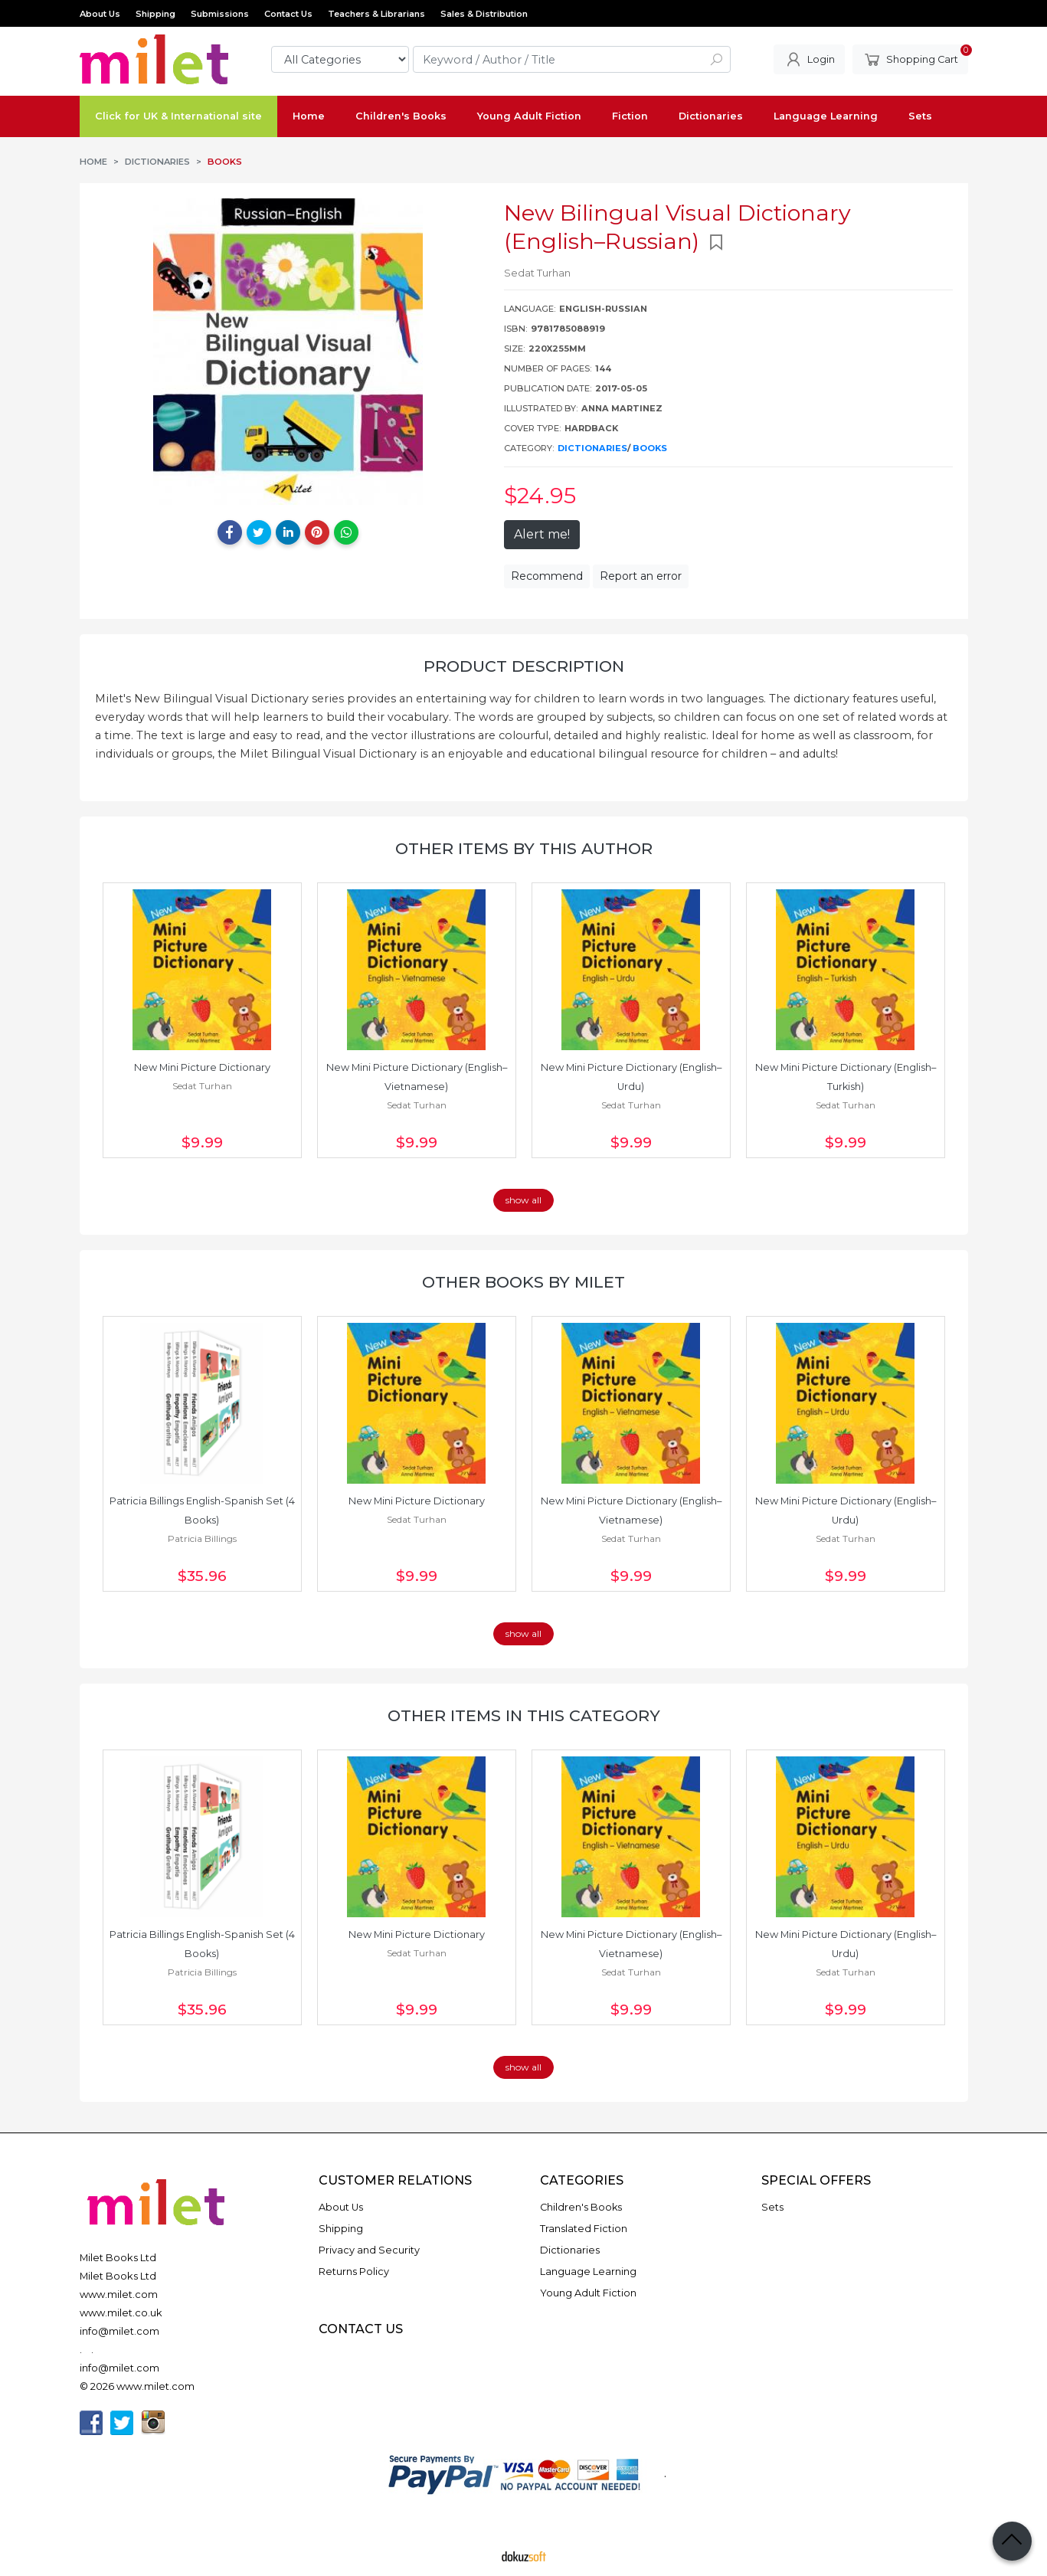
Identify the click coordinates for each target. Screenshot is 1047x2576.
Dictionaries (592, 448)
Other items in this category (524, 1715)
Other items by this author (524, 848)
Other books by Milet (523, 1281)
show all (523, 1200)
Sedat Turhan (202, 1086)
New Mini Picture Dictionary (202, 1067)
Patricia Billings (202, 1538)
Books (650, 448)
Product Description (524, 666)
